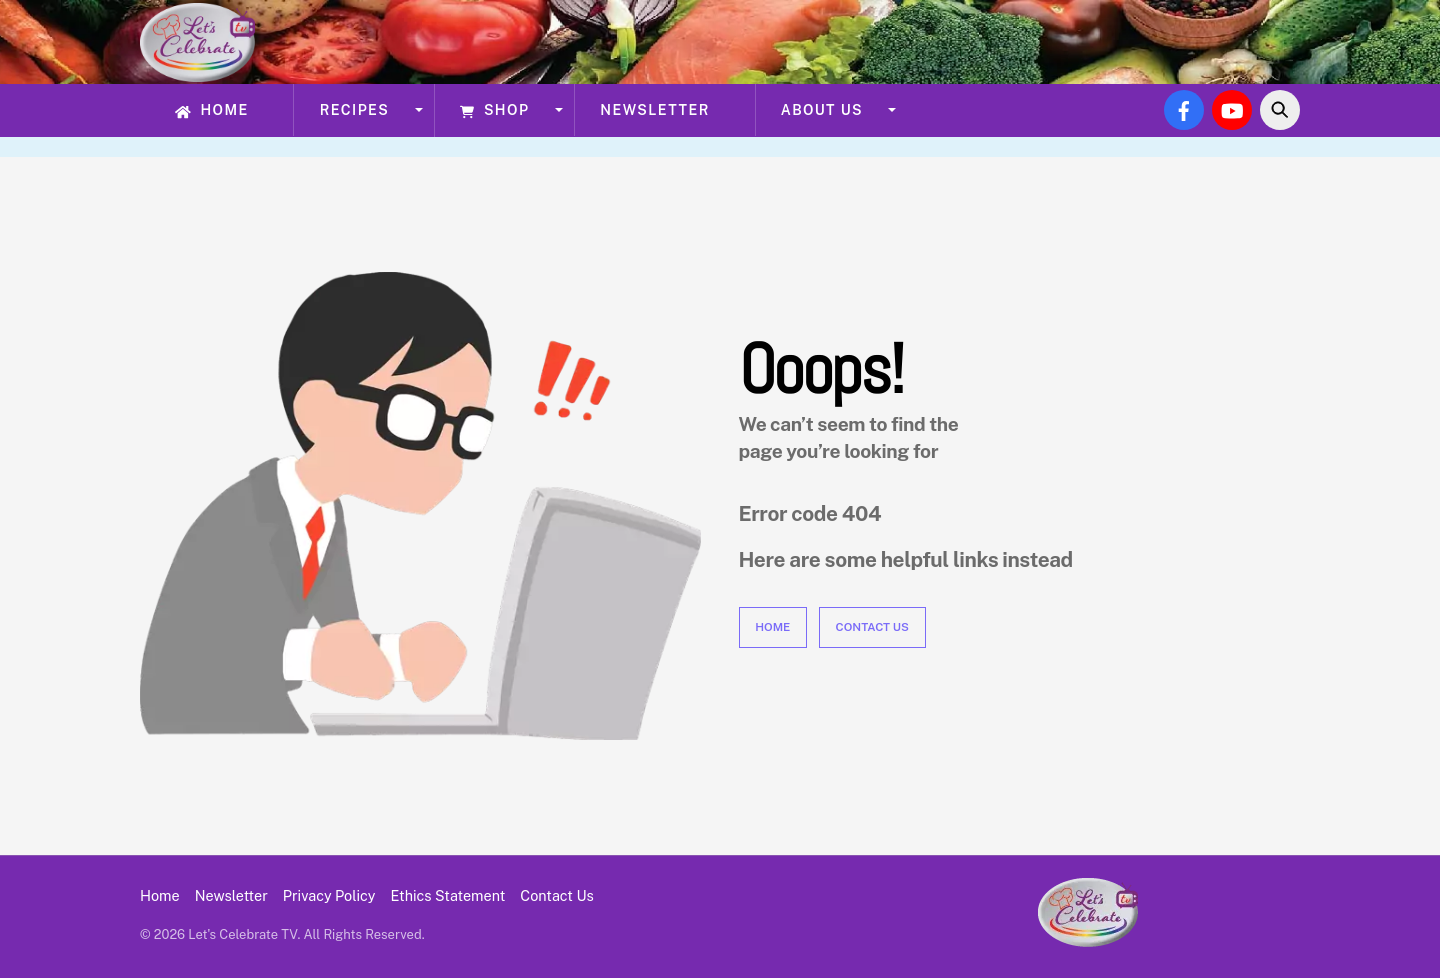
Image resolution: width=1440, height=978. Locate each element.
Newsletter (654, 110)
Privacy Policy (329, 895)
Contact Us (872, 627)
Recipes (355, 110)
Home (212, 110)
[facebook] (1184, 108)
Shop (494, 110)
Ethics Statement (448, 895)
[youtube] (1232, 108)
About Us (822, 110)
